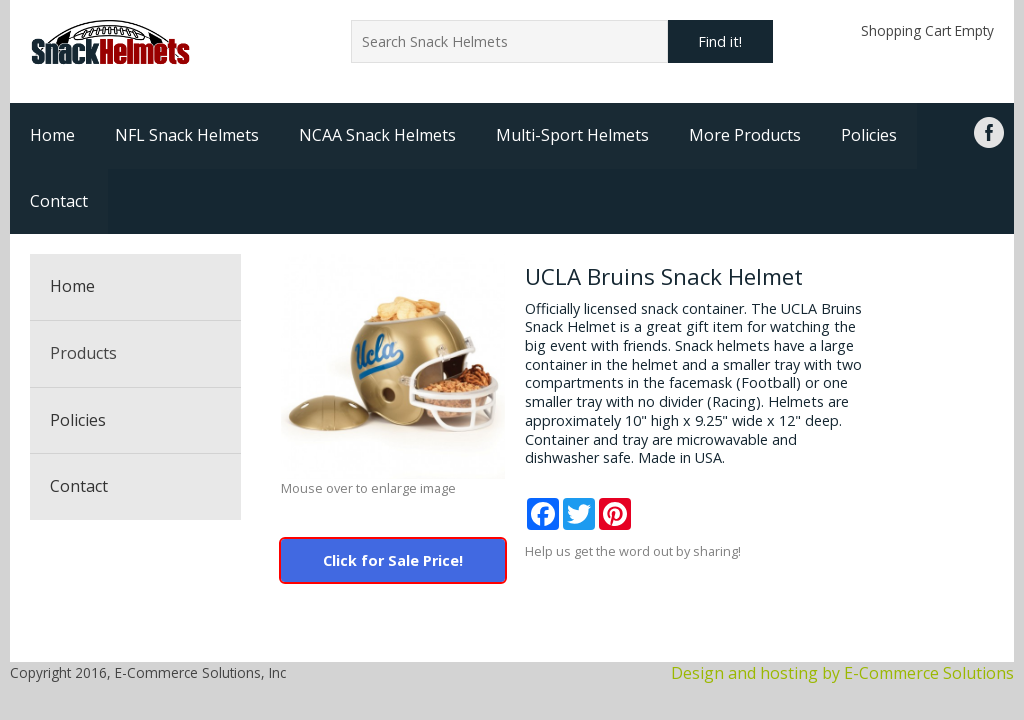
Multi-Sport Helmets (572, 135)
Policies (869, 135)
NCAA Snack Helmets (377, 135)
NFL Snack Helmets (187, 135)
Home (52, 135)
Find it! (720, 41)
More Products (745, 135)
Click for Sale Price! (393, 560)
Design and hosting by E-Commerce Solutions (842, 673)
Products (83, 353)
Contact (59, 201)
